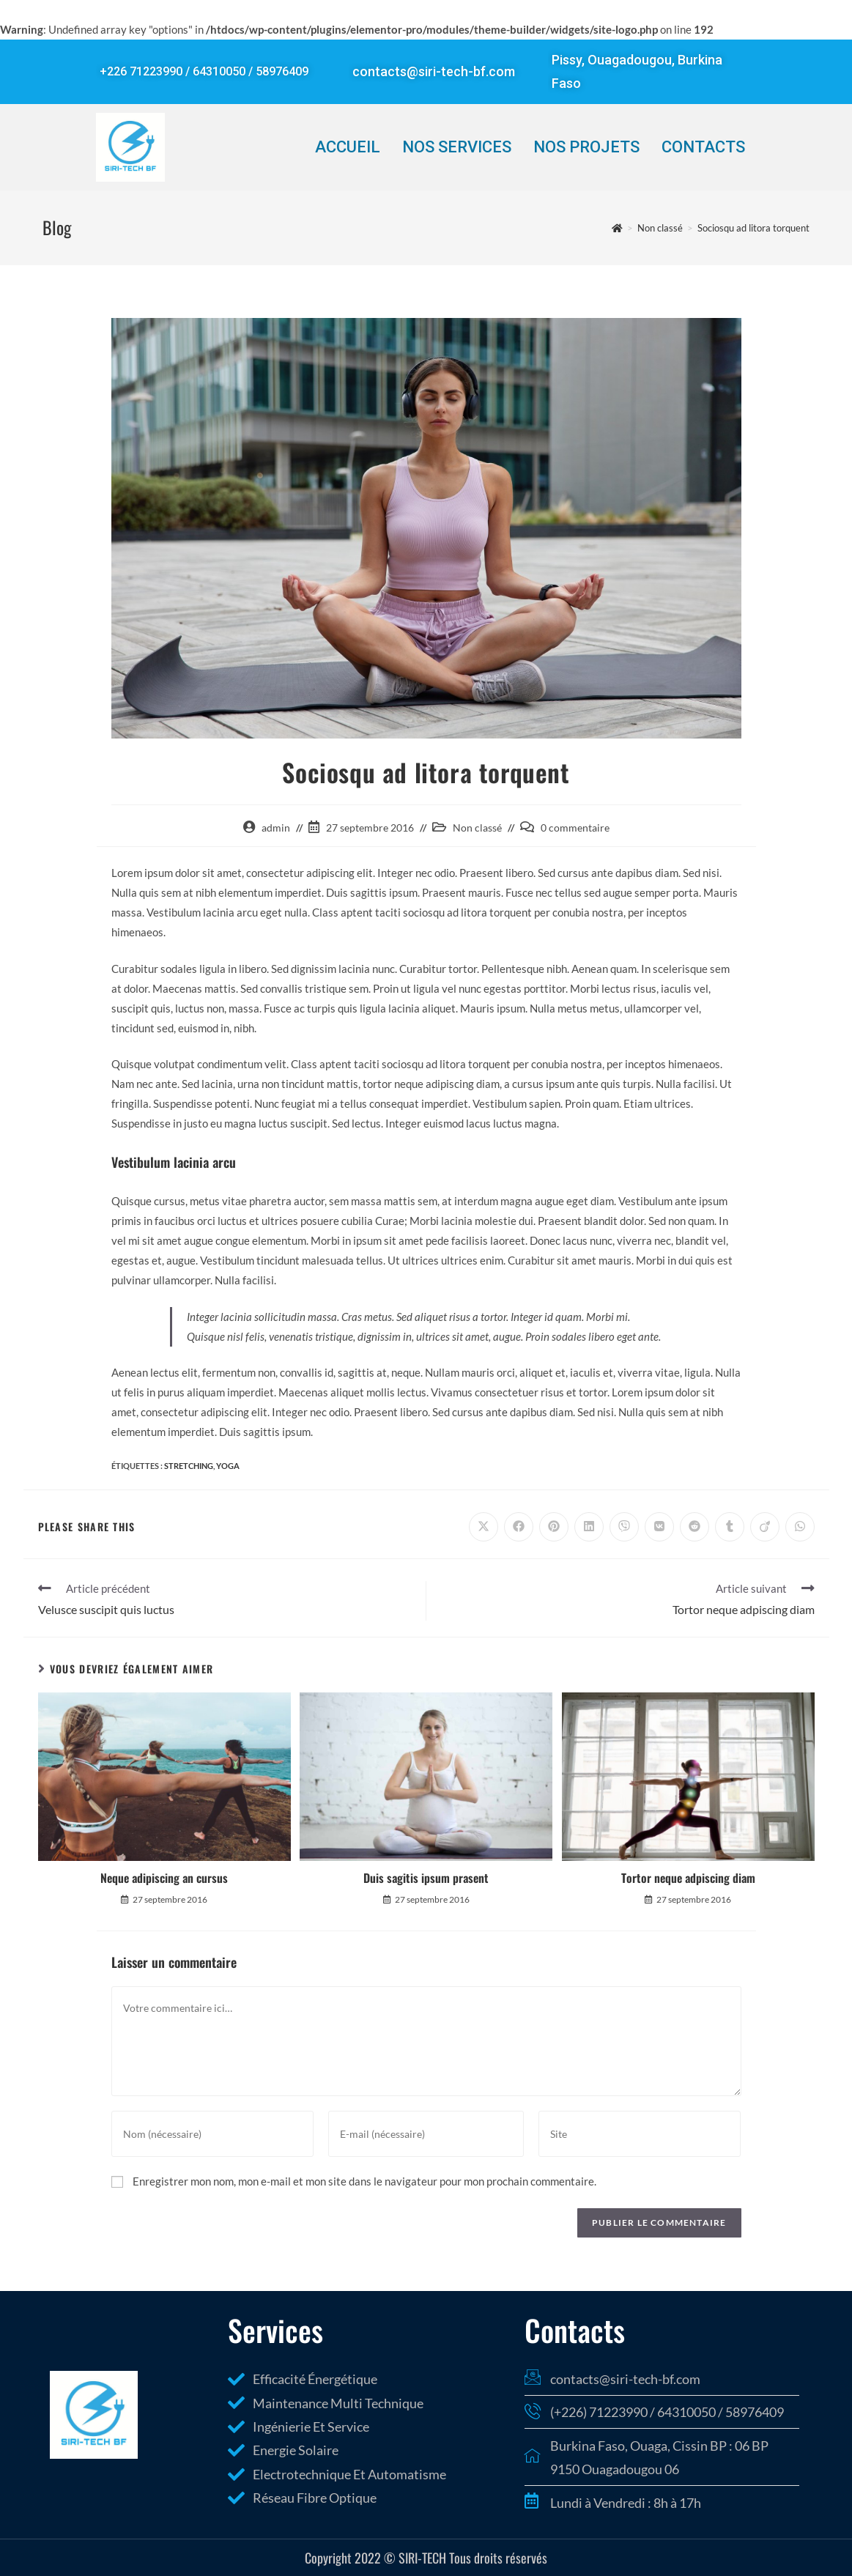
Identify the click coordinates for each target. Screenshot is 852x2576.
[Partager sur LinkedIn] (589, 1526)
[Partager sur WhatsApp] (800, 1526)
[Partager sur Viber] (624, 1526)
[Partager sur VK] (659, 1526)
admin (276, 827)
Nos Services (456, 147)
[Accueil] (617, 228)
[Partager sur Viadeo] (764, 1526)
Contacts (703, 147)
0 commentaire (575, 827)
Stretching (188, 1465)
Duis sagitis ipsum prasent (426, 1878)
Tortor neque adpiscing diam (688, 1878)
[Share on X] (483, 1526)
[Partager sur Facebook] (518, 1526)
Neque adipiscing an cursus (164, 1878)
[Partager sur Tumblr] (729, 1526)
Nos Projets (586, 147)
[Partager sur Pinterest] (553, 1526)
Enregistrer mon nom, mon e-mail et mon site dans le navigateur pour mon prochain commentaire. (364, 2181)
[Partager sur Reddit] (694, 1526)
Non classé (477, 827)
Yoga (228, 1465)
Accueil (347, 147)
